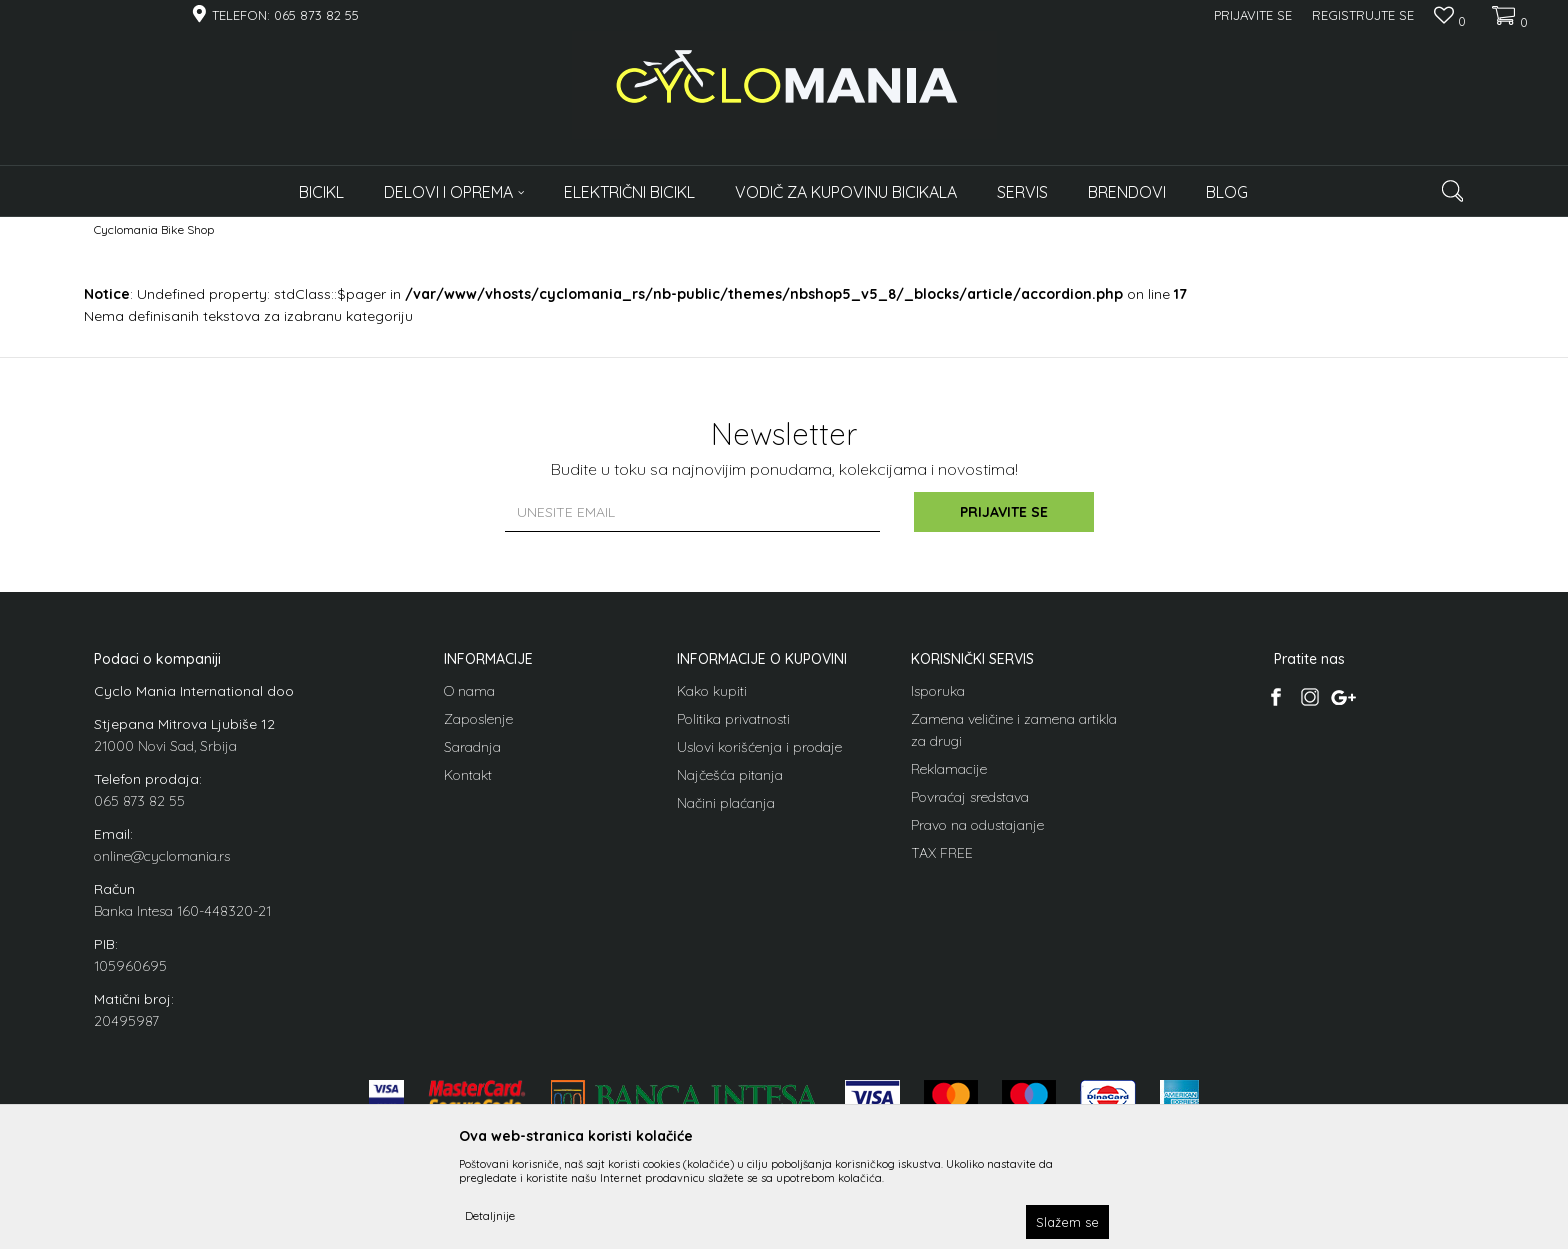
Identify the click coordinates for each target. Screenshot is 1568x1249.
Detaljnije (490, 1215)
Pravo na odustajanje (977, 825)
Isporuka (938, 691)
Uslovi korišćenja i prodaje (759, 747)
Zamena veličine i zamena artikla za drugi (1014, 730)
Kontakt (468, 775)
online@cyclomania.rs (162, 856)
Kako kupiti (712, 691)
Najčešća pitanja (730, 775)
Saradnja (472, 747)
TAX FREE (942, 853)
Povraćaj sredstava (970, 797)
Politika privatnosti (733, 719)
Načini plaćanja (726, 803)
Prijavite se (1004, 512)
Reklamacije (949, 769)
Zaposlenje (478, 719)
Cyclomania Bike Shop (154, 229)
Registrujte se (1363, 15)
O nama (469, 691)
